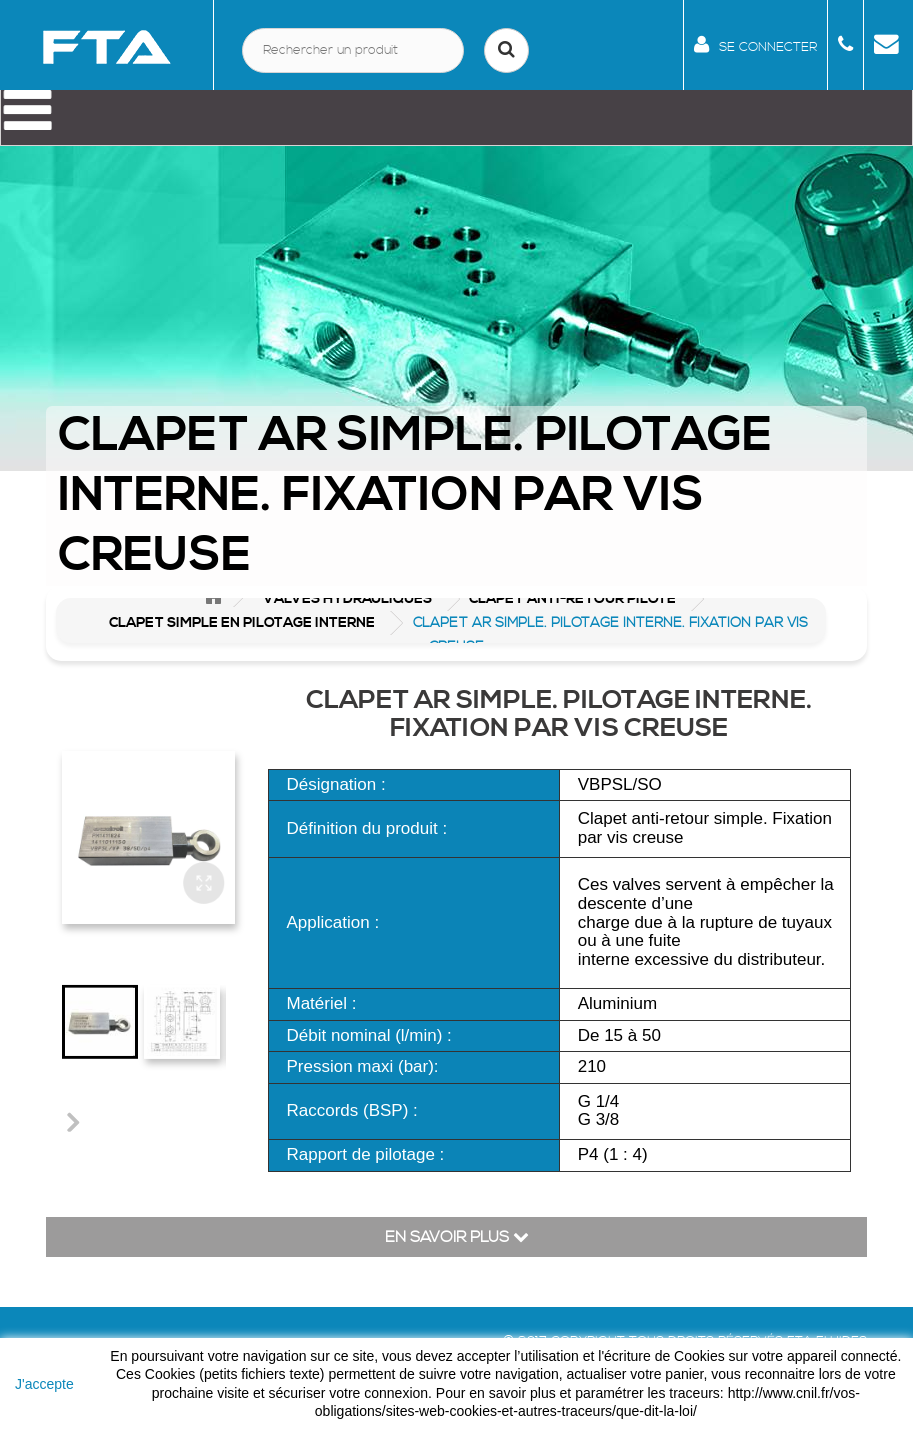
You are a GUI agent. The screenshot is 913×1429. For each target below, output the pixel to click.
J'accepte (44, 1384)
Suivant (72, 1121)
